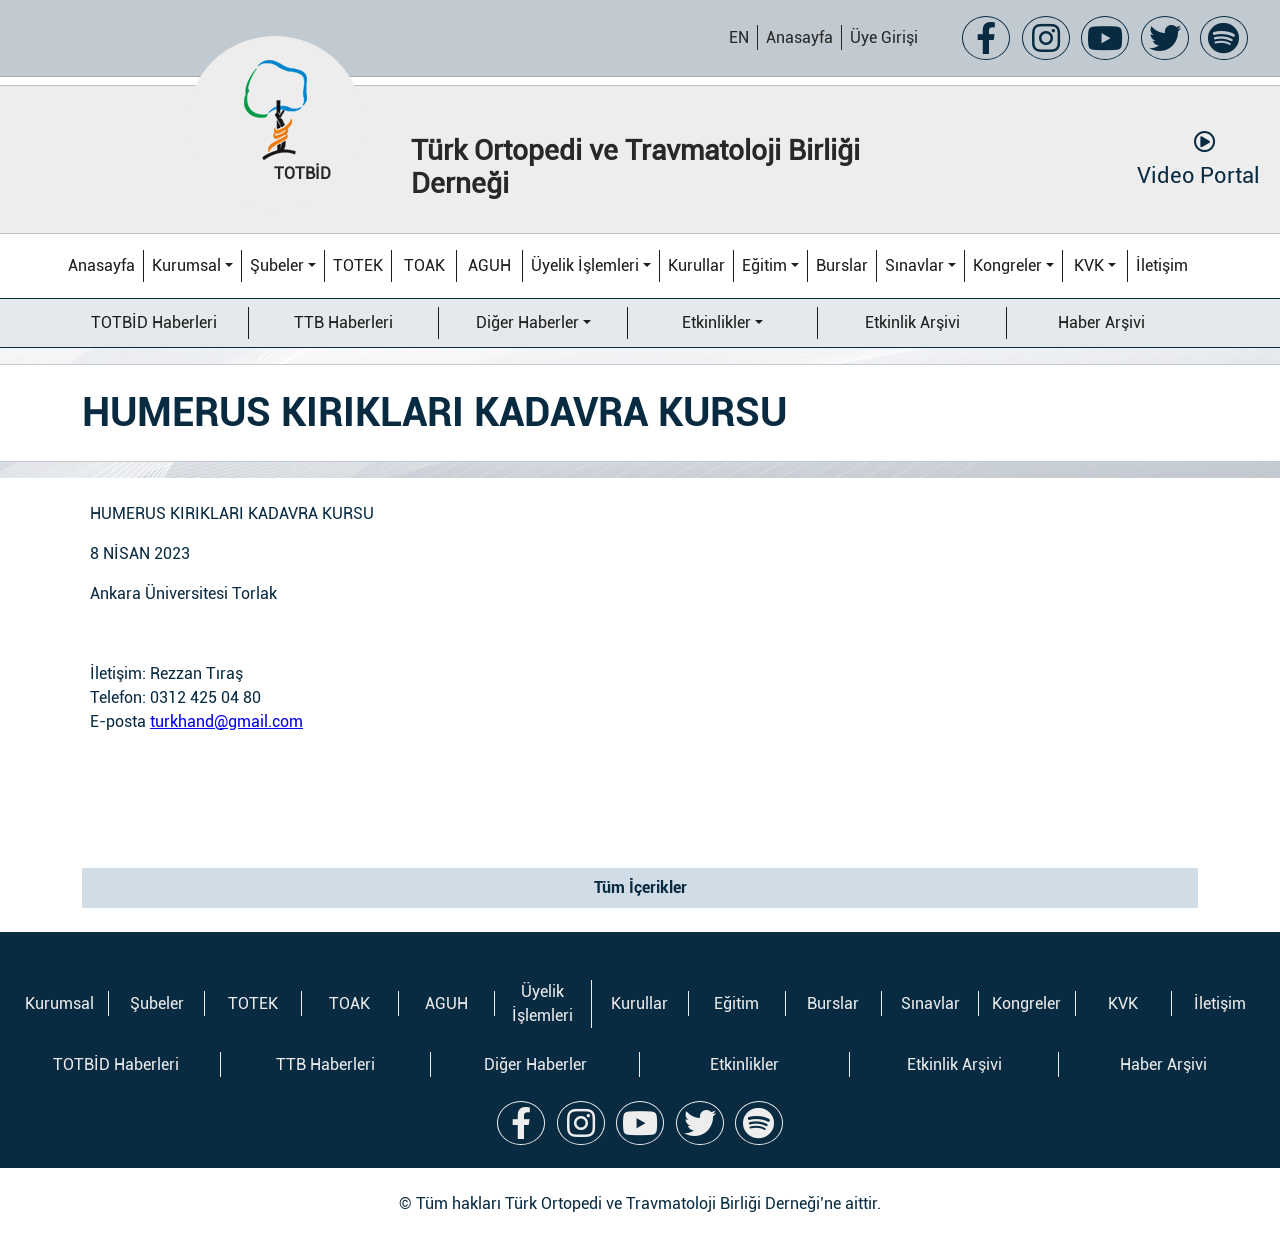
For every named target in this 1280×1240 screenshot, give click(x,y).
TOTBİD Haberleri (154, 322)
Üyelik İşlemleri (585, 265)
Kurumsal (186, 265)
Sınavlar (914, 265)
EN (739, 37)
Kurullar (696, 265)
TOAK (424, 265)
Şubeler (277, 265)
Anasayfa (799, 37)
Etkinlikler (716, 322)
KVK (1089, 265)
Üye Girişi (884, 37)
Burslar (842, 265)
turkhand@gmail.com (226, 721)
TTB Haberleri (343, 322)
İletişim (1162, 265)
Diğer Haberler (527, 322)
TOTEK (358, 265)
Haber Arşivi (1101, 322)
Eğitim (764, 265)
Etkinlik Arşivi (912, 322)
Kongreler (1007, 265)
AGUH (489, 265)
